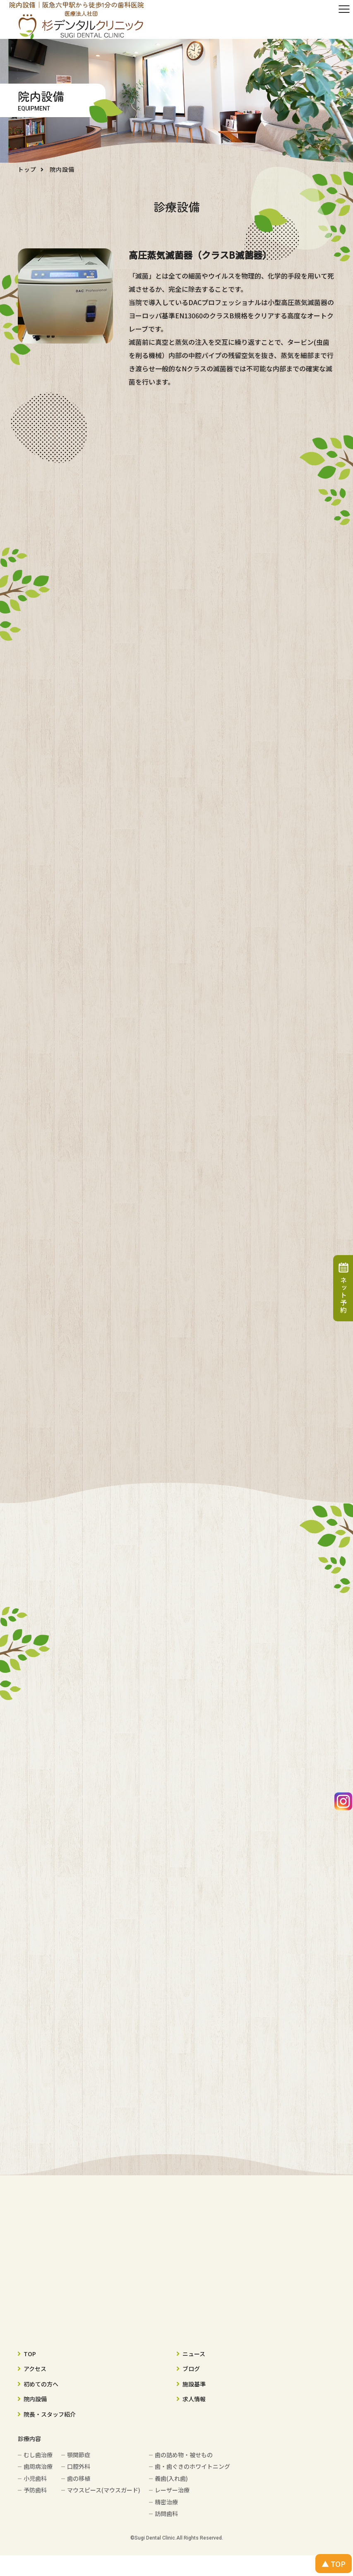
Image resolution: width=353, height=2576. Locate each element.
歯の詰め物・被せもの (184, 2455)
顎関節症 (78, 2455)
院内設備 (35, 2399)
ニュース (194, 2354)
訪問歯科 (166, 2513)
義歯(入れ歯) (171, 2478)
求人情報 (194, 2399)
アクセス (35, 2368)
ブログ (191, 2368)
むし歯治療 (38, 2455)
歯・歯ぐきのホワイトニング (192, 2466)
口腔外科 (78, 2466)
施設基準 (194, 2384)
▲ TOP (334, 2563)
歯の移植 (78, 2478)
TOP (30, 2354)
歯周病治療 (38, 2466)
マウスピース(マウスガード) (103, 2490)
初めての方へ (41, 2384)
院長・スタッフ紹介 (50, 2414)
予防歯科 (35, 2490)
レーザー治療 (172, 2490)
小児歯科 (35, 2478)
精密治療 (166, 2502)
